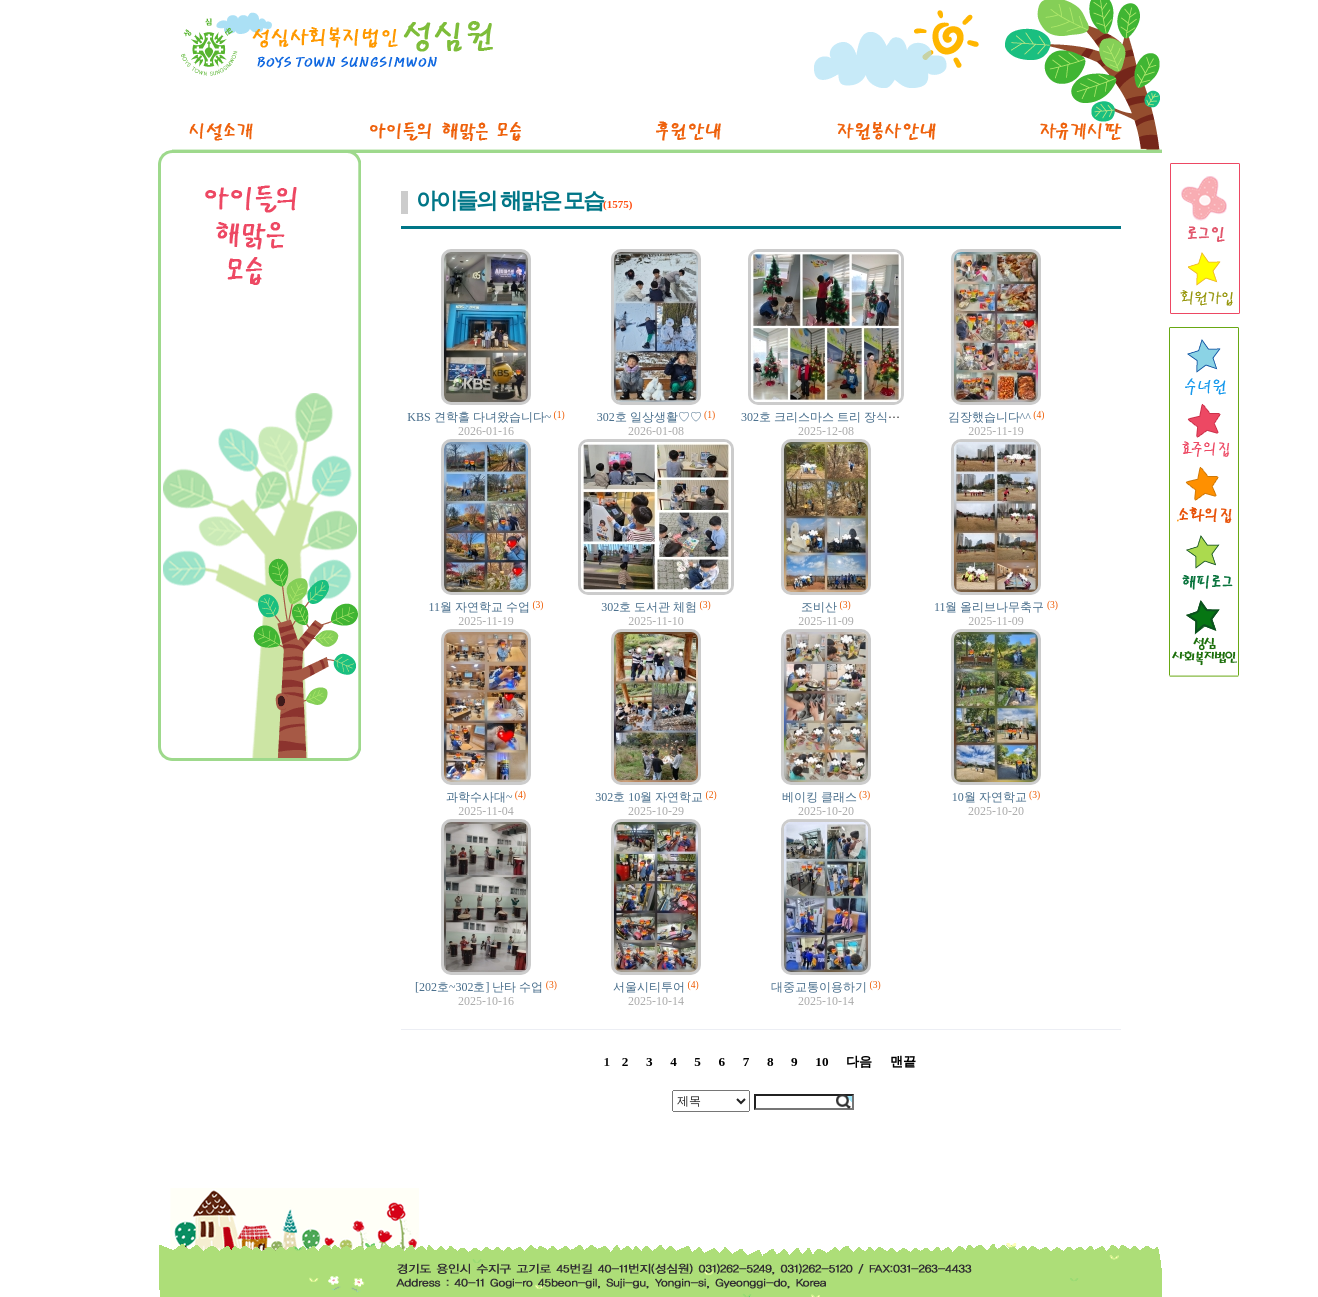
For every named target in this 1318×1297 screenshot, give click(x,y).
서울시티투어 (649, 987)
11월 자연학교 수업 (479, 607)
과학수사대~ (479, 797)
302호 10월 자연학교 (649, 797)
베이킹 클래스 (819, 797)
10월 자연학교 (989, 797)
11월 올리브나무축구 (989, 607)
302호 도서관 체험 (649, 607)
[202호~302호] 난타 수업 (479, 987)
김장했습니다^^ (989, 417)
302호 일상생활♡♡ (649, 417)
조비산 (819, 607)
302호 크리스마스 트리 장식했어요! (834, 417)
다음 (859, 1061)
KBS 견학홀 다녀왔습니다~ (479, 417)
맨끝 (903, 1061)
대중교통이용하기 (819, 987)
